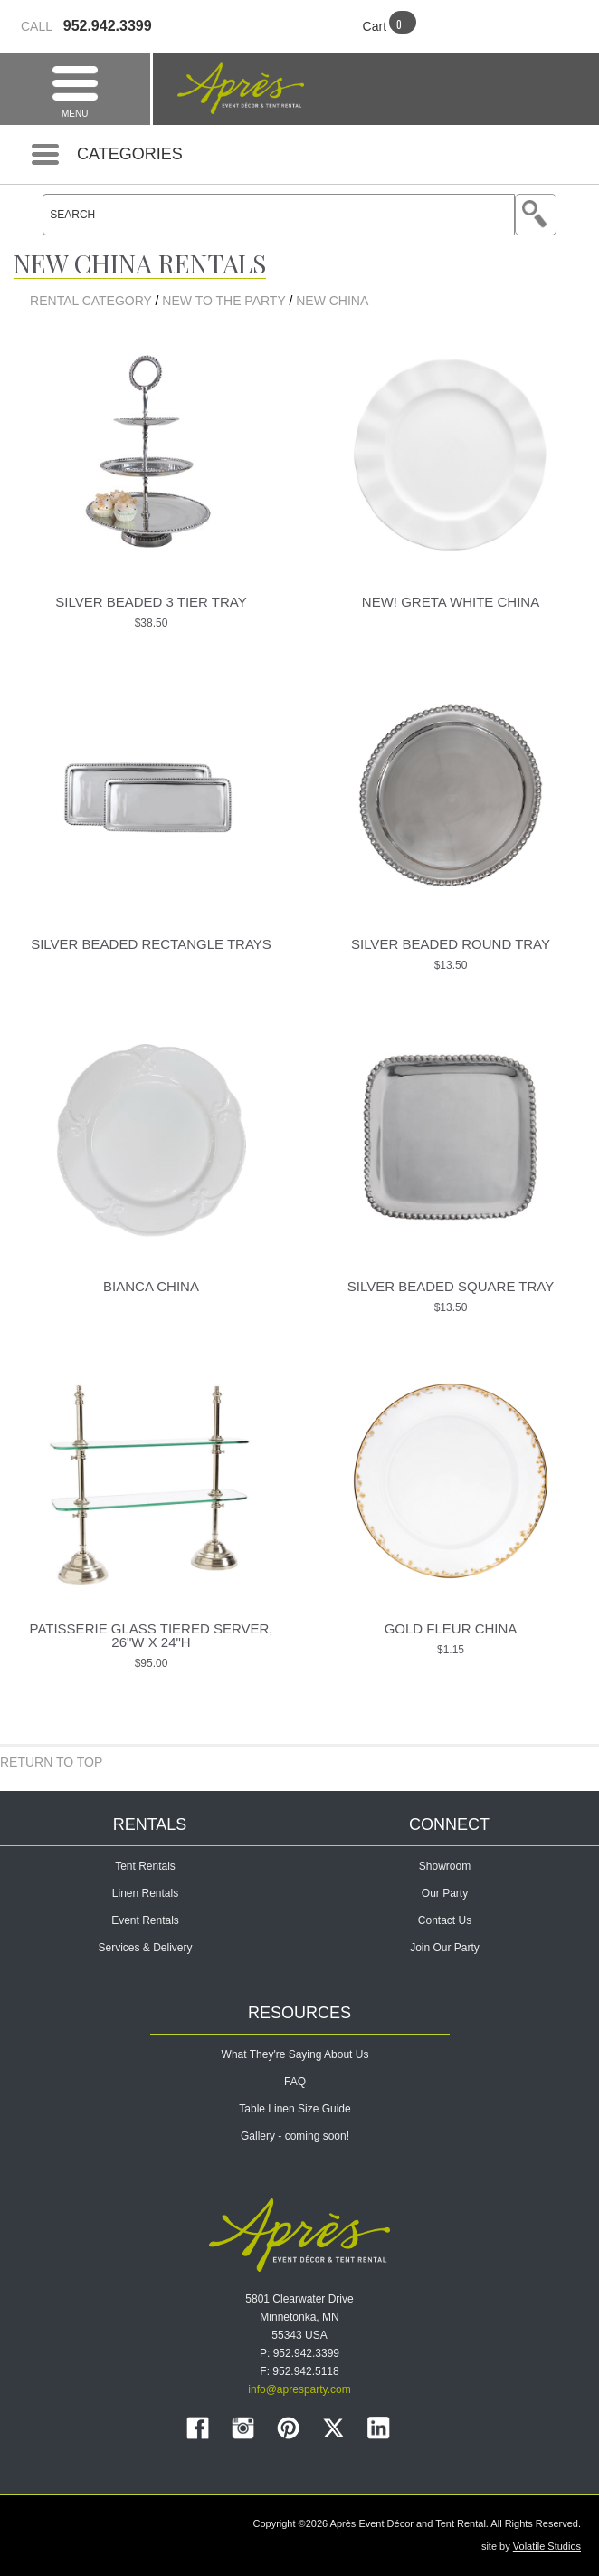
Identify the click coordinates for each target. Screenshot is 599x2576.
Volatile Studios (547, 2546)
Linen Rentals (145, 1893)
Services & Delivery (145, 1947)
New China (332, 300)
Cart (374, 26)
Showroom (445, 1866)
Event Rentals (145, 1920)
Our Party (445, 1893)
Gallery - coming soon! (295, 2136)
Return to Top (51, 1762)
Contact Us (444, 1920)
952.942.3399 (86, 26)
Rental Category (91, 300)
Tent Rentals (145, 1866)
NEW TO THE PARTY (223, 300)
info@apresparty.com (299, 2389)
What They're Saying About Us (295, 2054)
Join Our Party (445, 1947)
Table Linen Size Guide (294, 2108)
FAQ (295, 2081)
